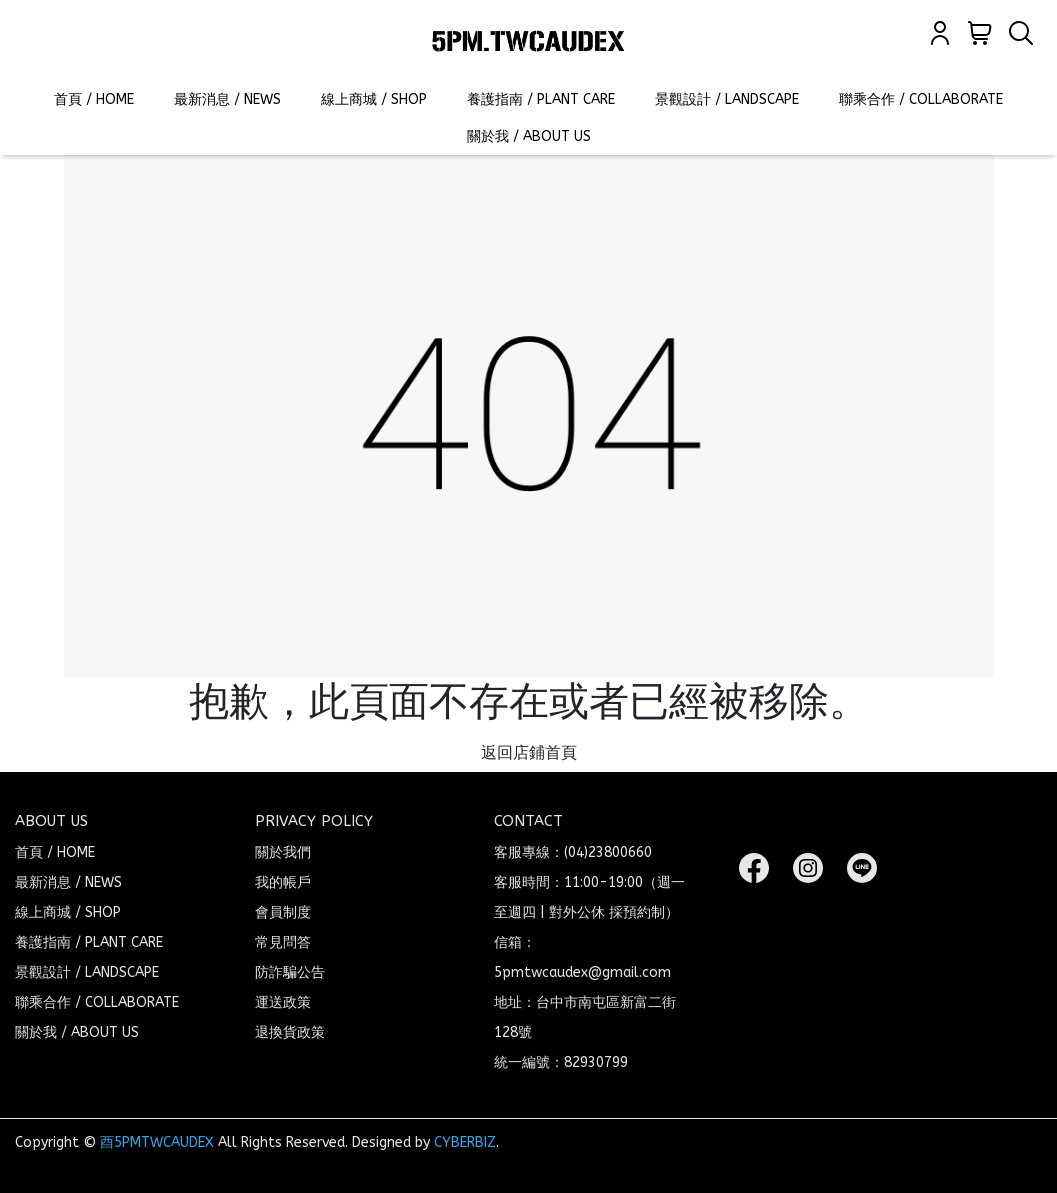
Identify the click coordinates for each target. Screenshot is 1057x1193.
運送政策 (283, 1002)
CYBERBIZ (465, 1142)
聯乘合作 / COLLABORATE (921, 99)
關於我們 (283, 852)
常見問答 (283, 942)
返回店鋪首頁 (529, 752)
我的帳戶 (283, 882)
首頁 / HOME (94, 99)
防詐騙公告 (290, 972)
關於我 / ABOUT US (529, 136)
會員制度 (283, 912)
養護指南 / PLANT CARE (541, 99)
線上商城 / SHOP (374, 99)
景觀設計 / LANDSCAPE (727, 99)
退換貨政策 (290, 1032)
